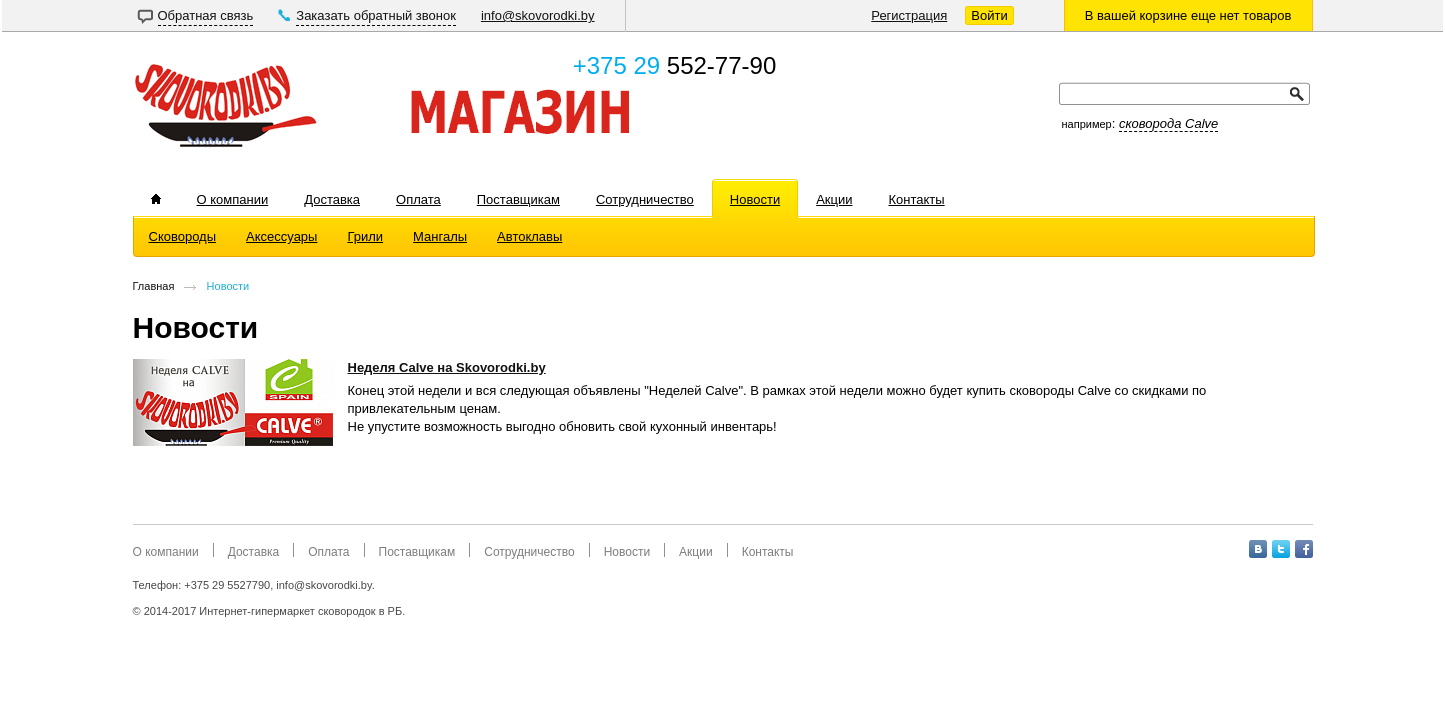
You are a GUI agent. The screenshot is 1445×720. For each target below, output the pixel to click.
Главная (154, 286)
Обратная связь (206, 15)
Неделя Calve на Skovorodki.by (447, 367)
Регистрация (909, 15)
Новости (228, 286)
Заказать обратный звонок (376, 15)
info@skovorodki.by (538, 15)
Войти (989, 15)
